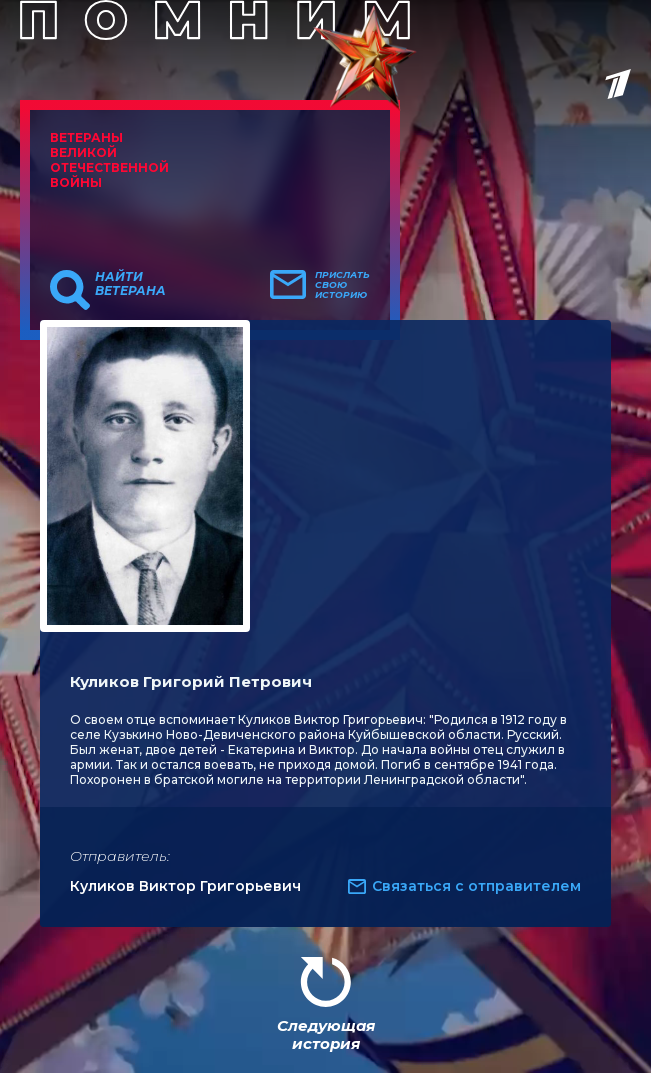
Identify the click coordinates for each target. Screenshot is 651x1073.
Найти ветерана (130, 284)
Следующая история (326, 1034)
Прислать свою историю (342, 285)
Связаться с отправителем (476, 886)
